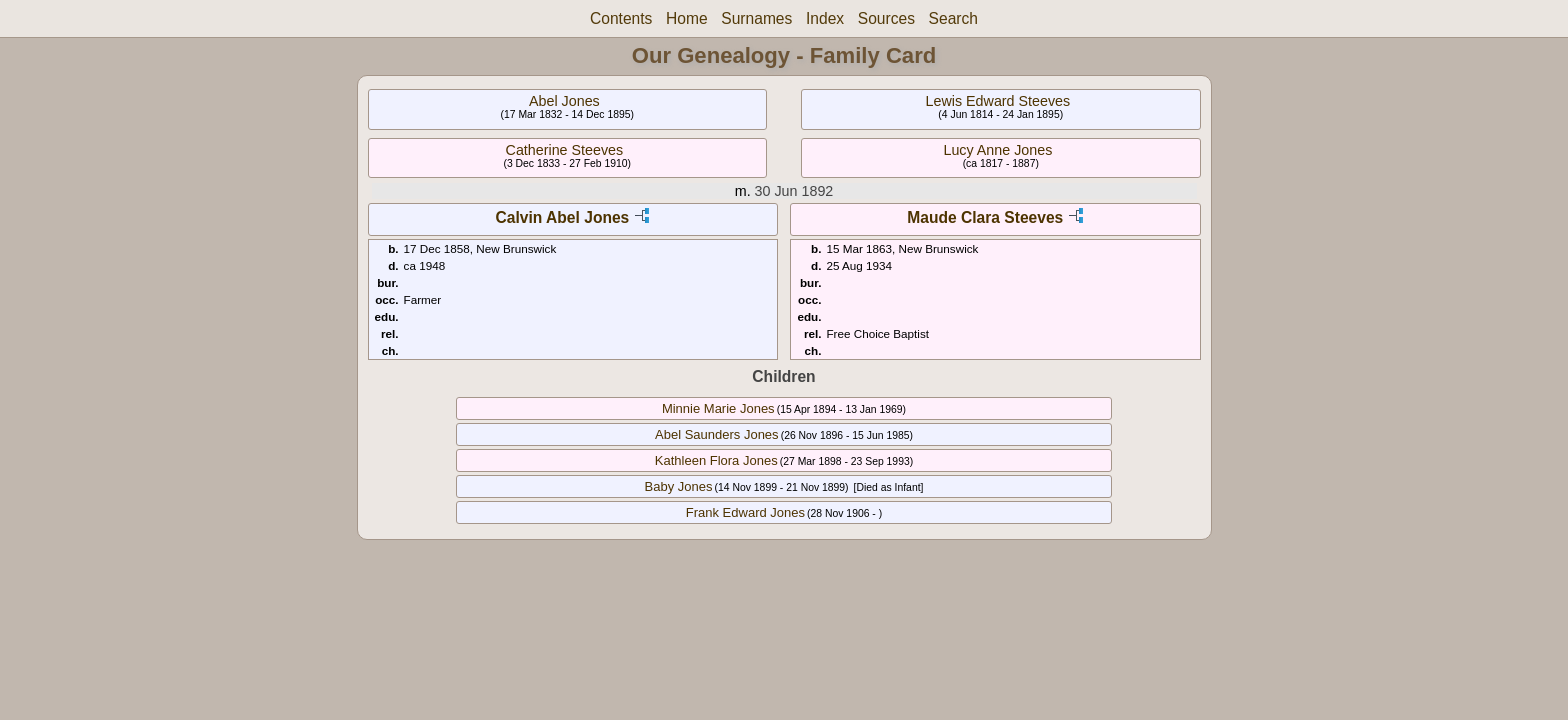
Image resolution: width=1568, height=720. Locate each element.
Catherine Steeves (565, 150)
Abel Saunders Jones (717, 434)
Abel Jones (564, 101)
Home (687, 18)
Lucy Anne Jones (997, 150)
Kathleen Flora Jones (716, 460)
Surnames (756, 18)
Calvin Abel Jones (563, 217)
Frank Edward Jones (745, 512)
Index (825, 18)
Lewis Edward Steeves (998, 101)
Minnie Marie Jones (718, 408)
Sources (886, 18)
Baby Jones (679, 486)
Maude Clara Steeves (985, 217)
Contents (621, 18)
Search (953, 18)
